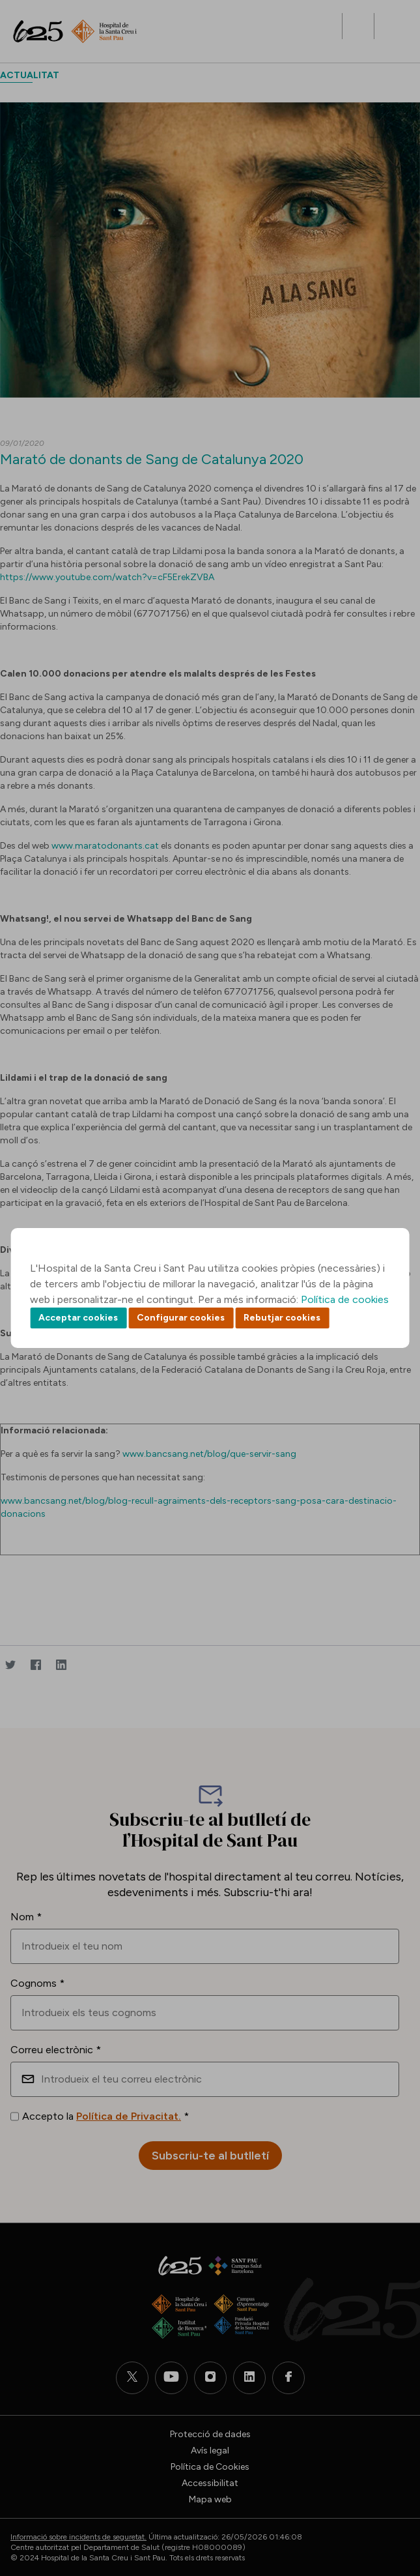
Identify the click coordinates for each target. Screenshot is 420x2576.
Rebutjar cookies (282, 1317)
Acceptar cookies (78, 1317)
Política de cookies (345, 1299)
